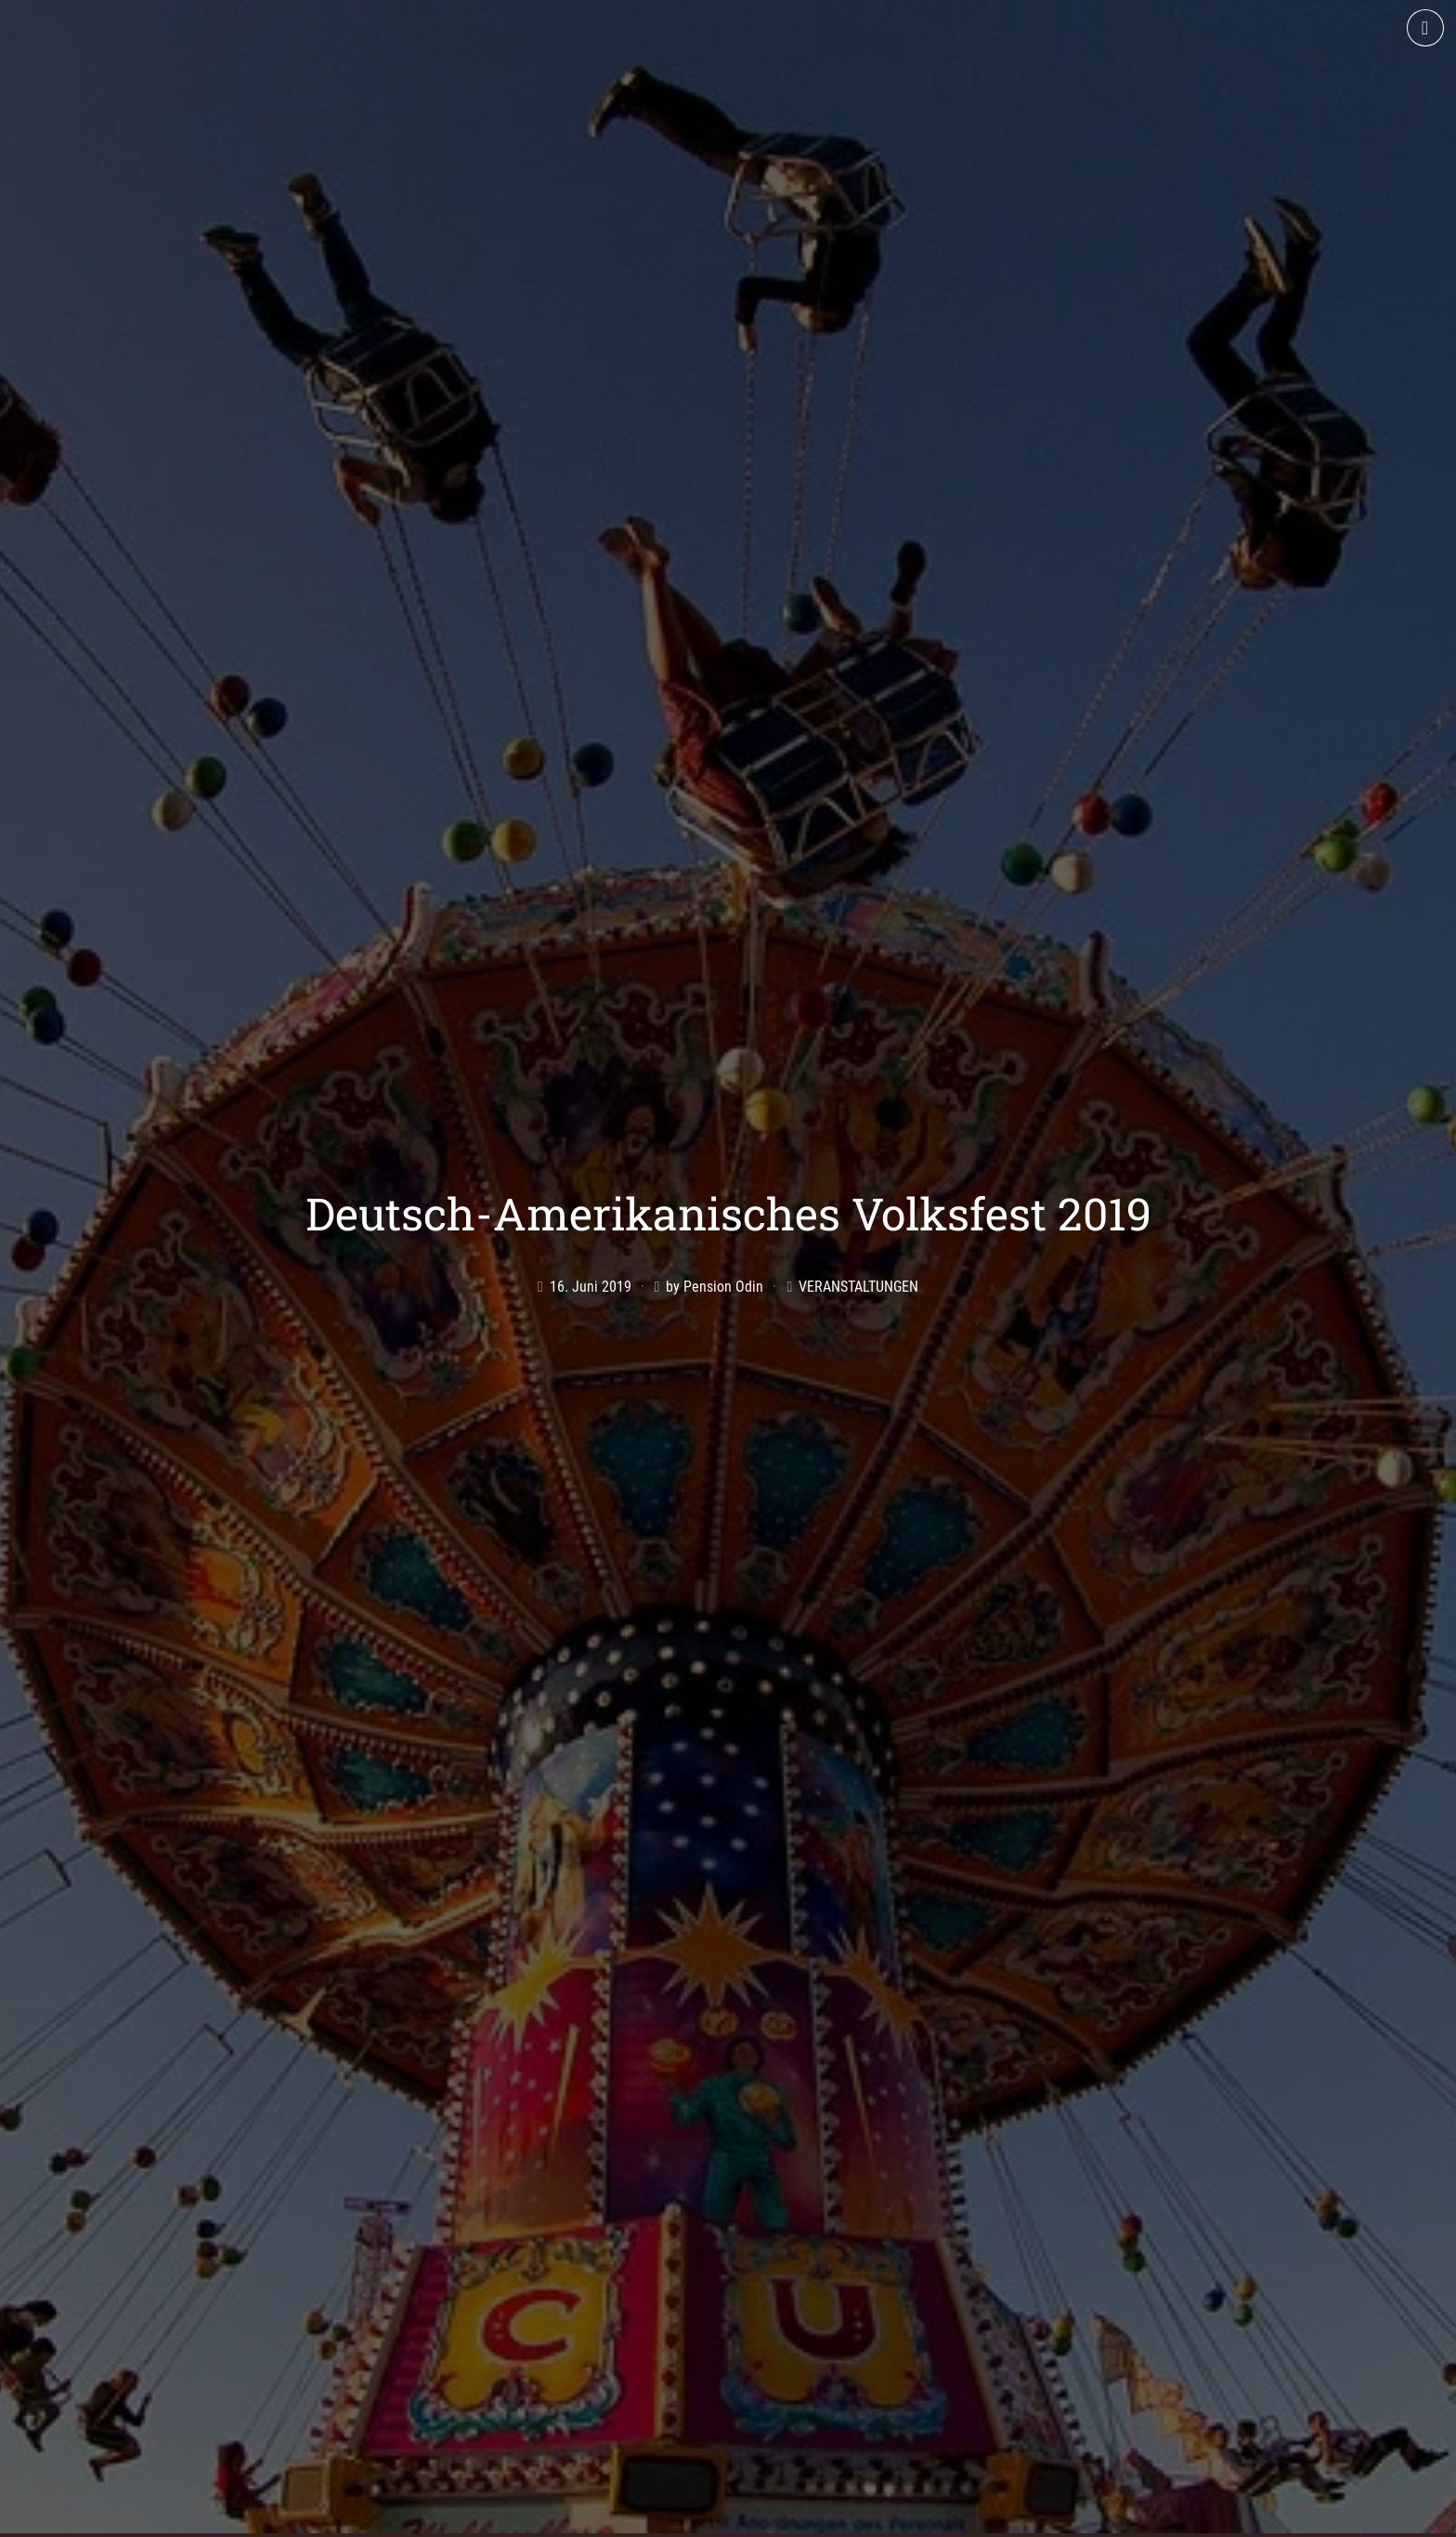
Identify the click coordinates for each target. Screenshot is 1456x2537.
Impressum (973, 2515)
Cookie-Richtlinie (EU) (1202, 2515)
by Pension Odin (714, 1168)
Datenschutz (1071, 2515)
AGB (902, 2515)
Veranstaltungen (858, 1168)
